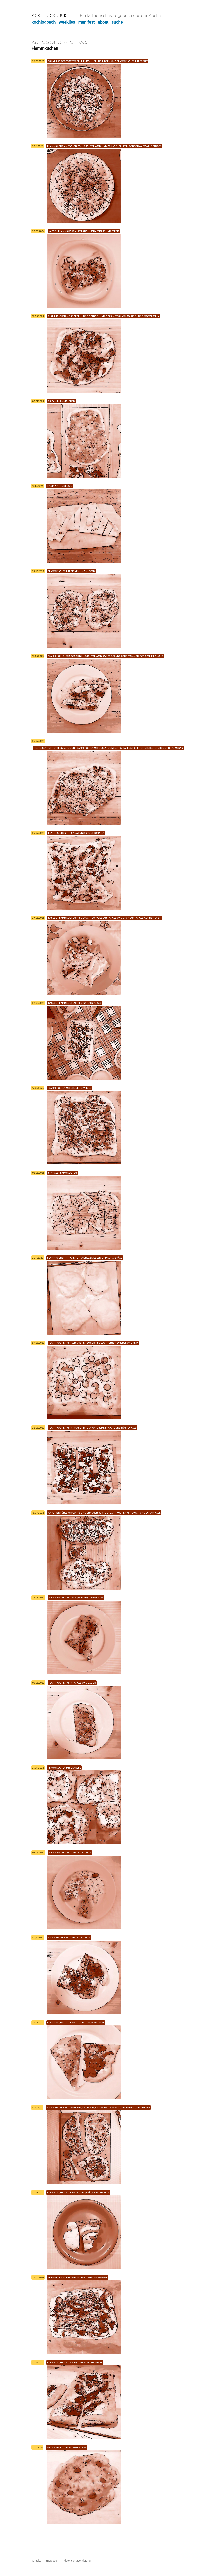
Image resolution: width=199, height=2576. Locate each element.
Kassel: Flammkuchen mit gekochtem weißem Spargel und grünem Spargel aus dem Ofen (104, 917)
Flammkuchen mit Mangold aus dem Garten (76, 1597)
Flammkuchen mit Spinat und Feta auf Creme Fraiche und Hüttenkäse (92, 1427)
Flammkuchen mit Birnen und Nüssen (71, 571)
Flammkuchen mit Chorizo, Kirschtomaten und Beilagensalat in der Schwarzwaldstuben (104, 146)
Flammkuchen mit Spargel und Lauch (72, 1682)
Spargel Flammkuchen (62, 1172)
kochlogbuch (43, 21)
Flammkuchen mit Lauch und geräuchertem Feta (78, 2192)
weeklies (67, 21)
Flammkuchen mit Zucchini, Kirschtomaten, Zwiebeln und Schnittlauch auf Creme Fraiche (105, 656)
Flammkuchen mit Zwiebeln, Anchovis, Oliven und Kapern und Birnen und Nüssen (98, 2107)
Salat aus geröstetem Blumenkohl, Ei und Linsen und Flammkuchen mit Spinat (98, 61)
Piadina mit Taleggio (59, 485)
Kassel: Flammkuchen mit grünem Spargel (74, 1002)
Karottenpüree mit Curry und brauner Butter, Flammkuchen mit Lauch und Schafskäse (104, 1512)
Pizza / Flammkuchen (61, 401)
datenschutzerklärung (77, 2560)
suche (117, 21)
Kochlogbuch (51, 16)
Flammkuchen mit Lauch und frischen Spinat (75, 2022)
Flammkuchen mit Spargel (64, 1767)
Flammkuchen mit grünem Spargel (69, 1087)
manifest (86, 21)
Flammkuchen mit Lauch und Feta (69, 1852)
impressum (52, 2560)
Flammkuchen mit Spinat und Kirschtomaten (76, 832)
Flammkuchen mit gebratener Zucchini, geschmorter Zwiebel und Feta (93, 1342)
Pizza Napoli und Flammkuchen (66, 2447)
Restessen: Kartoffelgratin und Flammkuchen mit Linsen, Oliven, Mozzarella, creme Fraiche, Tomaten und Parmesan (108, 747)
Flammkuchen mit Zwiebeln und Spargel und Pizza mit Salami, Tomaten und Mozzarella (104, 316)
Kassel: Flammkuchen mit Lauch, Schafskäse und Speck (84, 231)
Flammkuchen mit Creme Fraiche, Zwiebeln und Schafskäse (84, 1257)
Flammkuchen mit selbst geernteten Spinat (74, 2362)
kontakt (36, 2560)
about (103, 21)
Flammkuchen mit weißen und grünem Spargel (78, 2277)
